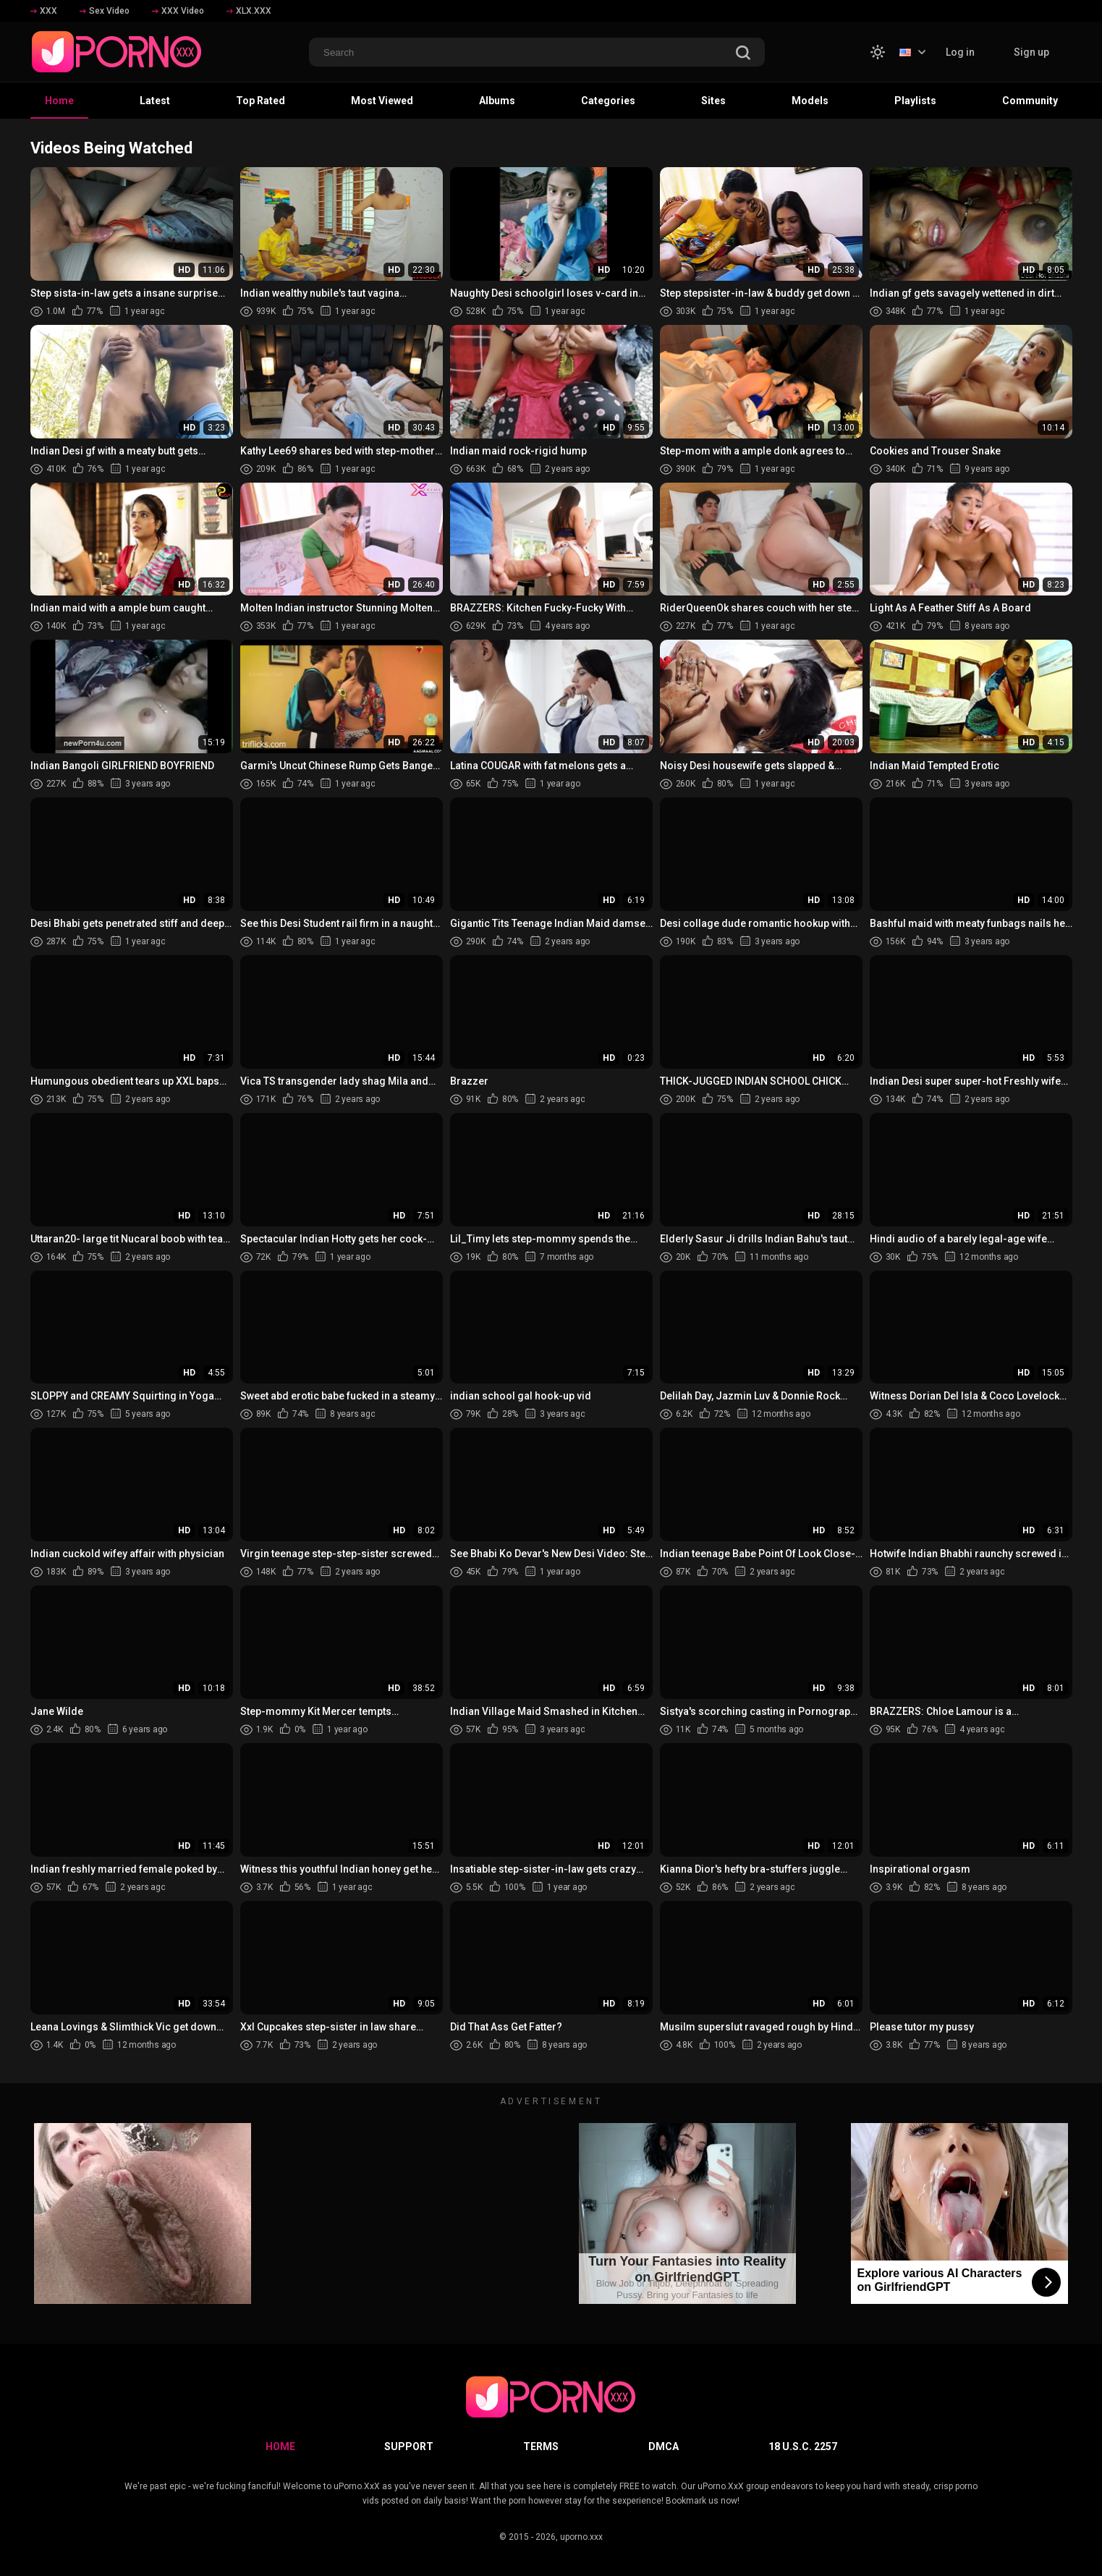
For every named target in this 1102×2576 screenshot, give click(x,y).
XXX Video (178, 11)
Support (408, 2446)
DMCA (663, 2446)
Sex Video (105, 11)
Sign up (1031, 52)
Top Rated (260, 100)
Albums (497, 100)
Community (1030, 100)
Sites (713, 100)
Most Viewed (382, 100)
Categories (608, 100)
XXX (43, 11)
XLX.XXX (248, 11)
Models (810, 100)
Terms (541, 2446)
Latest (155, 100)
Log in (960, 52)
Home (59, 100)
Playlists (915, 100)
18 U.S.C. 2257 (802, 2446)
